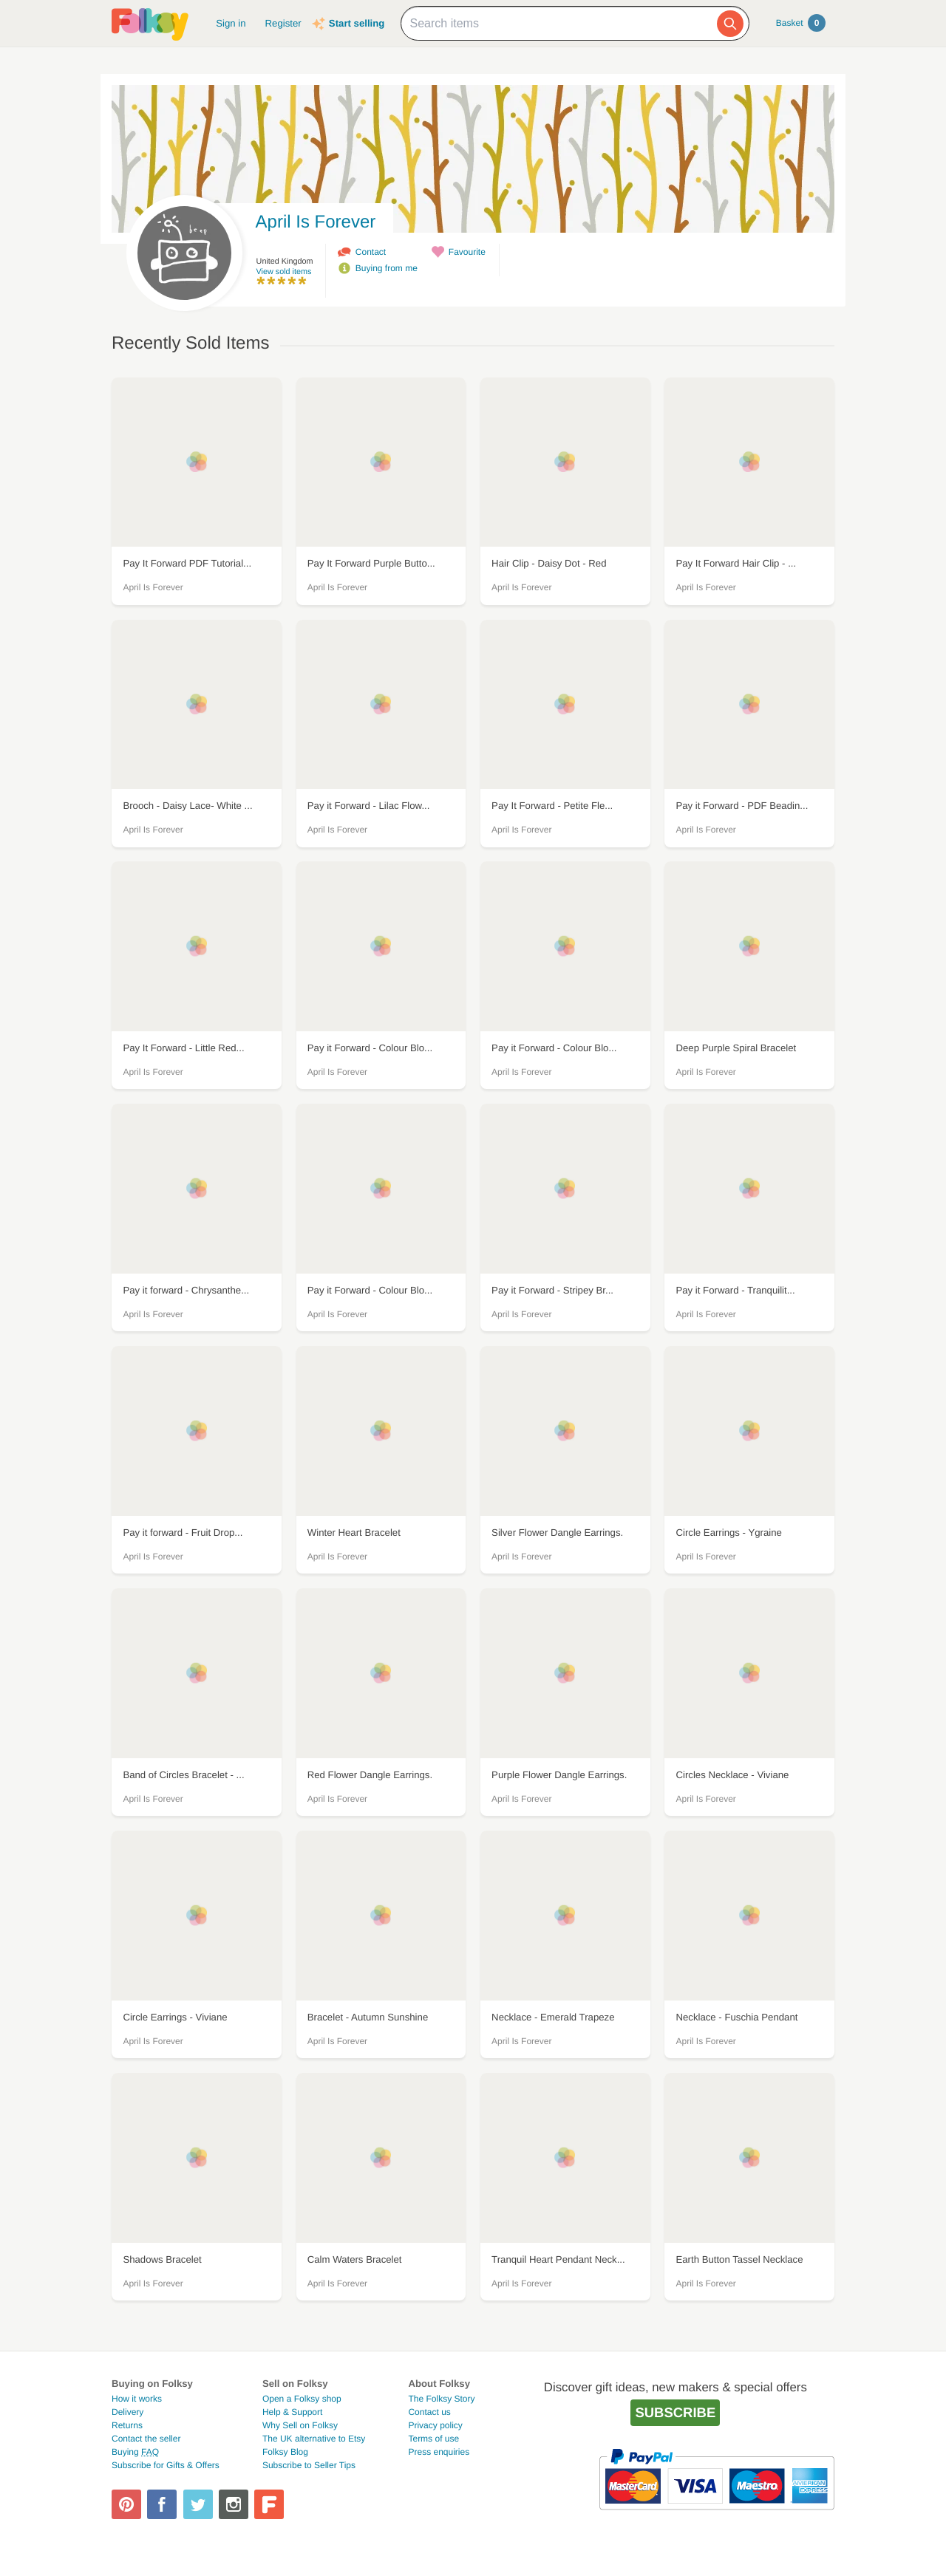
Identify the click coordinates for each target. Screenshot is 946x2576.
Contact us (429, 2412)
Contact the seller (146, 2438)
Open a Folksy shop (301, 2399)
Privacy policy (435, 2425)
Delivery (127, 2412)
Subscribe (675, 2412)
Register (283, 23)
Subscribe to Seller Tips (308, 2465)
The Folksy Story (441, 2399)
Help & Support (292, 2412)
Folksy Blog (285, 2452)
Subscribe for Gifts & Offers (166, 2465)
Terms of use (433, 2438)
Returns (127, 2425)
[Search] (730, 23)
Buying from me (386, 268)
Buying (135, 2452)
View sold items (284, 271)
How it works (137, 2399)
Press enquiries (438, 2452)
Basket (801, 23)
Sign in (230, 23)
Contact (370, 252)
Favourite (467, 252)
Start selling (356, 23)
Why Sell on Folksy (300, 2425)
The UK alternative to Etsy (313, 2438)
